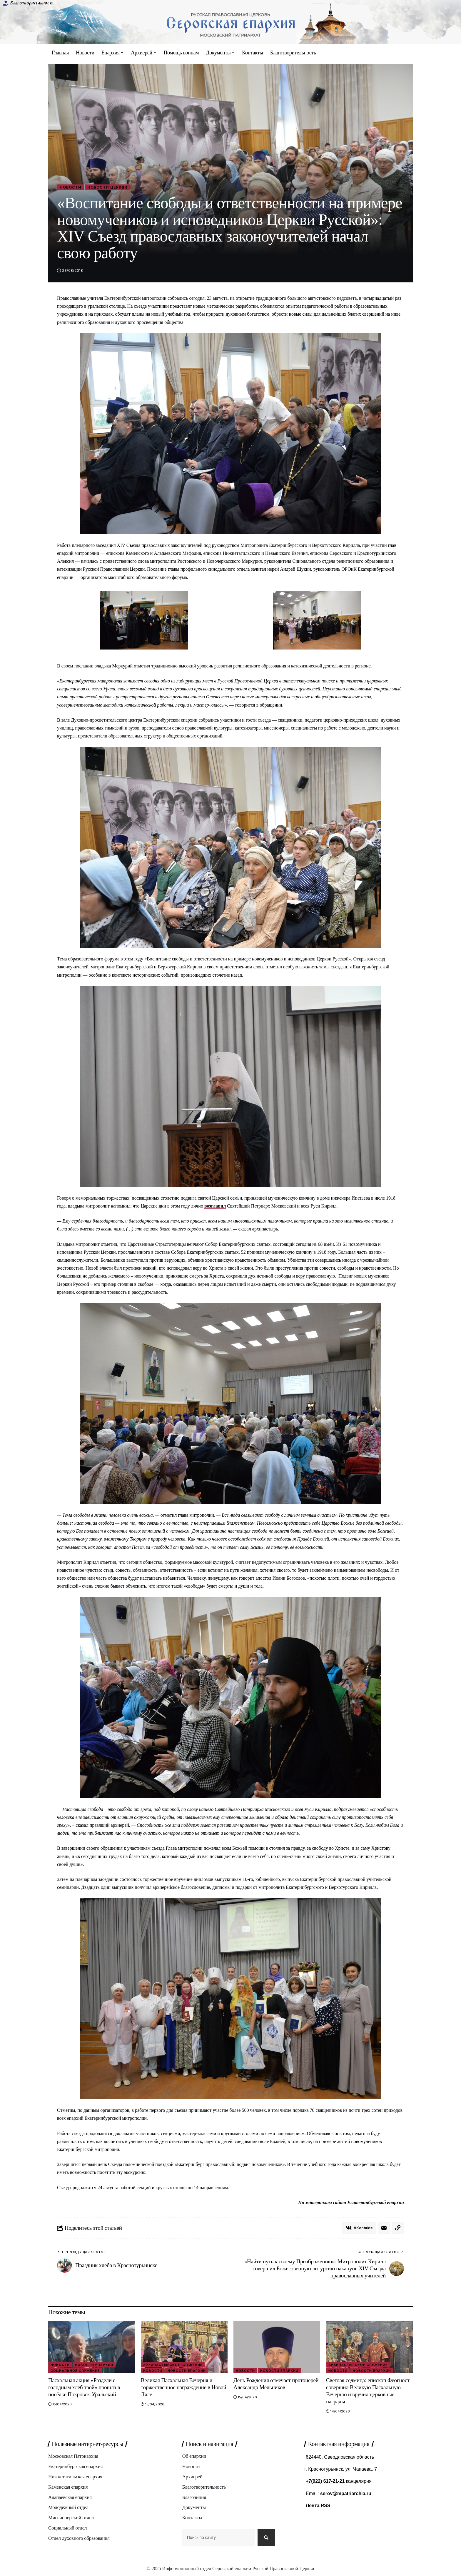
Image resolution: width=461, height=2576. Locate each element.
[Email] (384, 2228)
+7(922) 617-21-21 (325, 2481)
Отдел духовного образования (79, 2539)
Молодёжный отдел (68, 2508)
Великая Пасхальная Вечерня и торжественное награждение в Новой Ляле (184, 2387)
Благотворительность (32, 3)
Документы (194, 2508)
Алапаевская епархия (70, 2497)
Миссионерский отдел (71, 2518)
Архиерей (192, 2477)
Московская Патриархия (73, 2456)
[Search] (266, 2539)
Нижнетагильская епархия (75, 2477)
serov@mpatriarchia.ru (346, 2493)
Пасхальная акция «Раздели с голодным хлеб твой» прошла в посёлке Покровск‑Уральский (84, 2387)
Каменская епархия (68, 2487)
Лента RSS (318, 2505)
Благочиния (194, 2497)
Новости (71, 187)
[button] (398, 2228)
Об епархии (194, 2456)
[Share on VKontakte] (359, 2228)
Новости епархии (94, 2365)
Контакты (192, 2518)
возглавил (215, 1205)
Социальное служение (75, 2371)
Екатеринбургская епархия (75, 2467)
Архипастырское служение (173, 2365)
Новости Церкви (108, 187)
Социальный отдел (67, 2528)
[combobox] (218, 2539)
